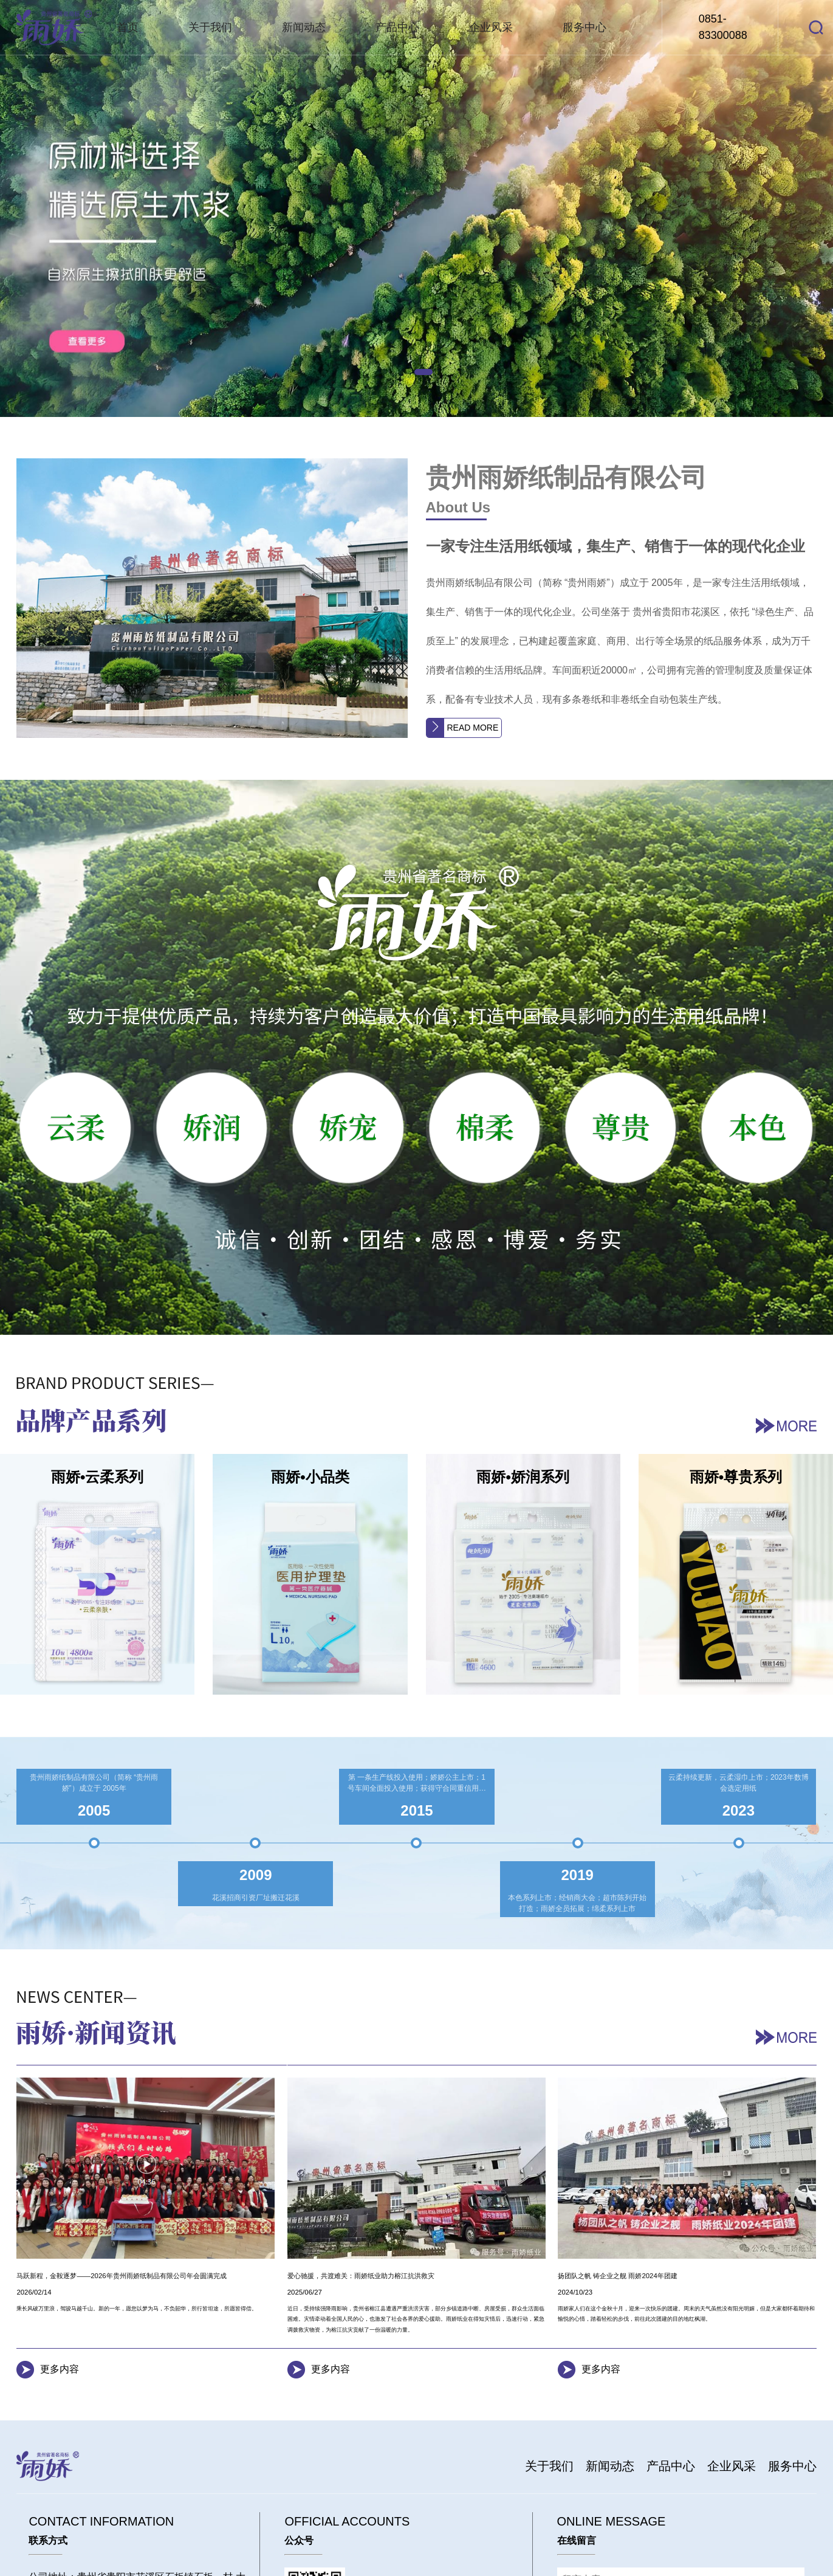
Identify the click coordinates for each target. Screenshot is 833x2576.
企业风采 (491, 27)
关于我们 (210, 27)
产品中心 (397, 27)
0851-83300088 (723, 27)
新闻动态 (304, 27)
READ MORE (473, 727)
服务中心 (584, 27)
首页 (128, 27)
